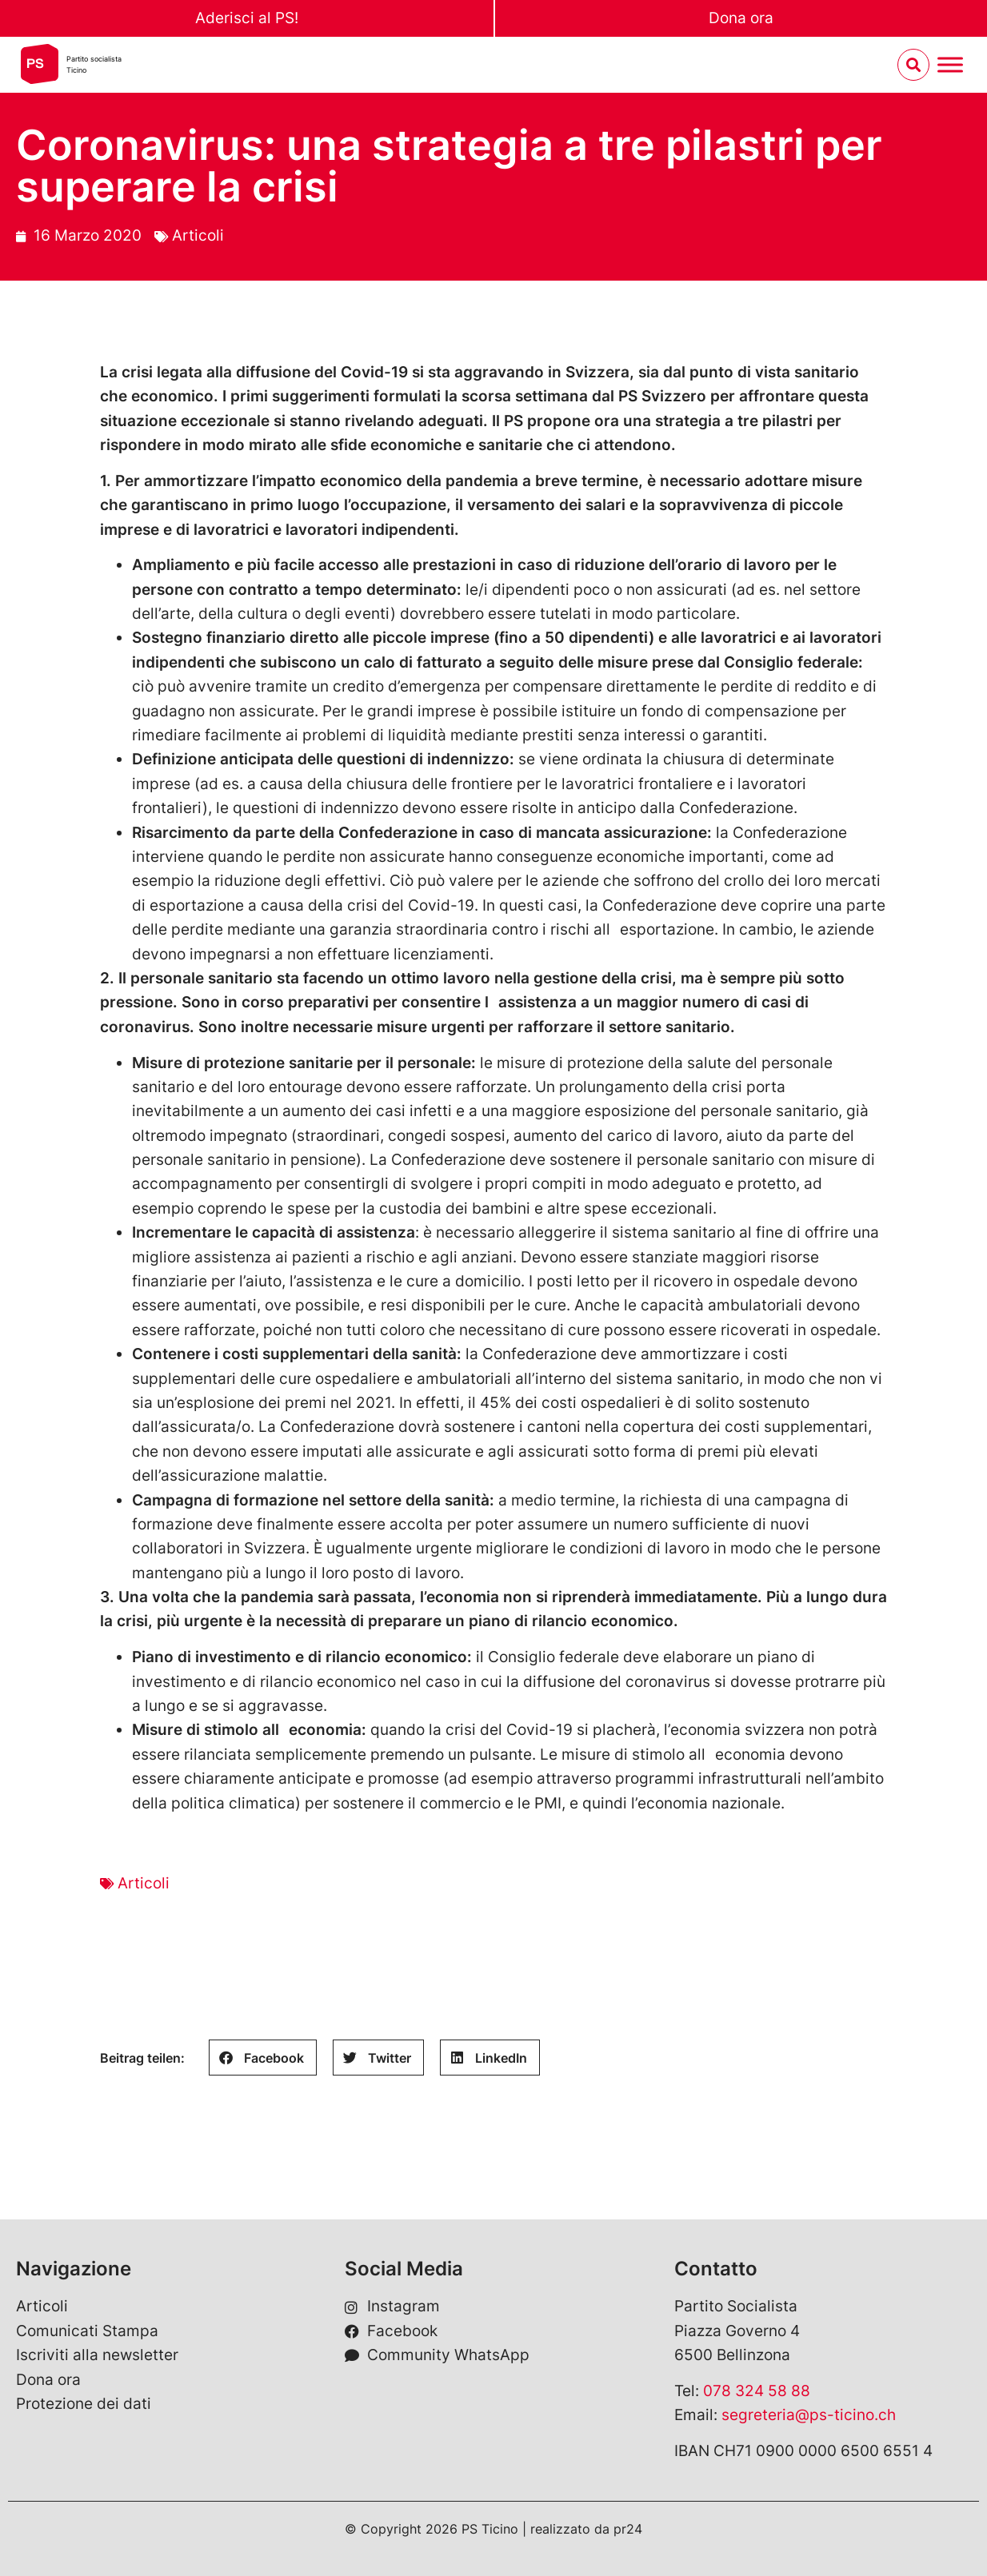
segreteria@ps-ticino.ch (808, 2415)
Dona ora (741, 18)
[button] (263, 2058)
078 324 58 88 (756, 2391)
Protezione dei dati (83, 2404)
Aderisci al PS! (246, 18)
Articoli (198, 235)
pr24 (627, 2529)
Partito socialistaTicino (94, 64)
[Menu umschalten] (950, 65)
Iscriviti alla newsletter (97, 2355)
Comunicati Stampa (87, 2331)
